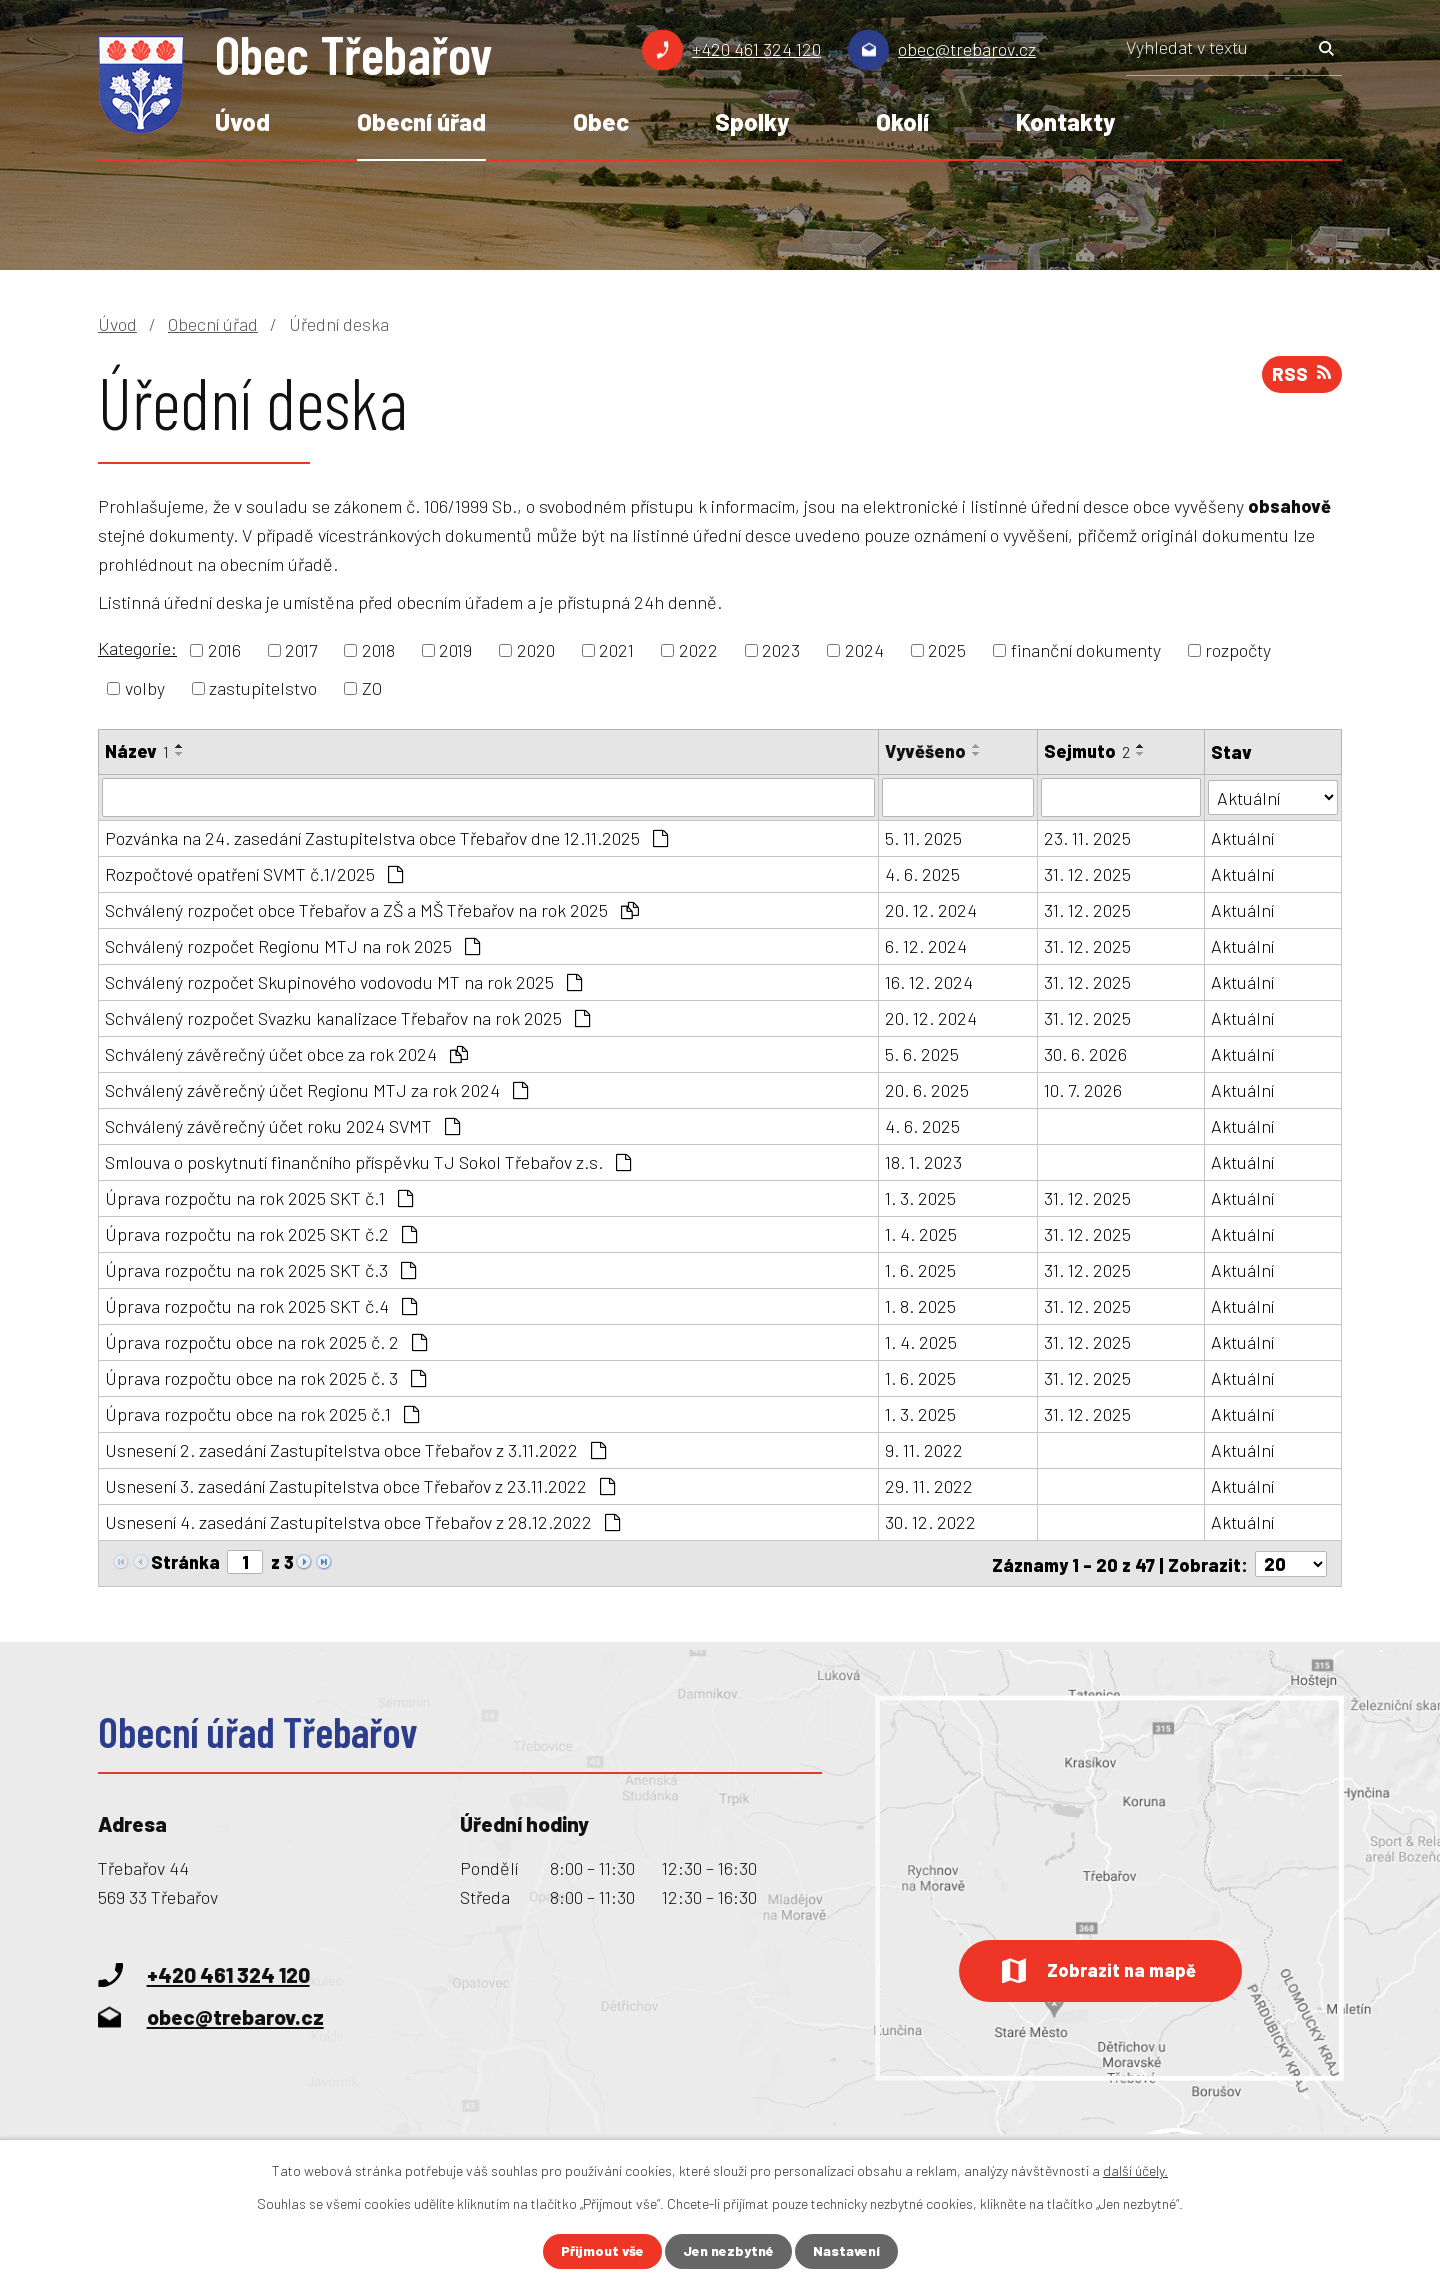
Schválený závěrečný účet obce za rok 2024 (286, 1053)
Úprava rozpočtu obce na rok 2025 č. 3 (265, 1377)
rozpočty (1238, 650)
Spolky (752, 121)
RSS (1301, 375)
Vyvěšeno (925, 751)
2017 (301, 650)
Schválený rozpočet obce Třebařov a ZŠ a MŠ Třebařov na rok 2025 (372, 909)
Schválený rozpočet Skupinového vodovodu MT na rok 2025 (343, 981)
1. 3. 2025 (920, 1197)
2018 (378, 650)
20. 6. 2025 (927, 1089)
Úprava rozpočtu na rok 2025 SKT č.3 (260, 1269)
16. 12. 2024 (929, 981)
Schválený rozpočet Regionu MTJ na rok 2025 (292, 945)
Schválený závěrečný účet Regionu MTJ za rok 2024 (316, 1089)
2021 (616, 650)
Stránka (185, 1561)
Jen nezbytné (728, 2251)
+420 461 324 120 (756, 49)
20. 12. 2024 (931, 909)
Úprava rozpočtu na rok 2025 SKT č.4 (261, 1305)
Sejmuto (1088, 751)
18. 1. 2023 (923, 1161)
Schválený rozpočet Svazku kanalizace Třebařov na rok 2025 (347, 1017)
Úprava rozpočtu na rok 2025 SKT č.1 (259, 1197)
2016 (224, 650)
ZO (372, 688)
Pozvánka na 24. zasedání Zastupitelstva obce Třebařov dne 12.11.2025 (386, 837)
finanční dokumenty (1086, 650)
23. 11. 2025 (1088, 837)
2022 (698, 650)
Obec (601, 121)
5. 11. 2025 (923, 837)
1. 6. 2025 (920, 1269)
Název (137, 751)
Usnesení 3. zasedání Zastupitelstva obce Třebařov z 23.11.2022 (360, 1485)
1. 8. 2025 (920, 1305)
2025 (947, 650)
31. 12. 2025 (1088, 873)
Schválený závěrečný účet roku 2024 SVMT (282, 1125)
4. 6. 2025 (922, 873)
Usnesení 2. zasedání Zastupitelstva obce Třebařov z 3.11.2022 (355, 1449)
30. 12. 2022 (930, 1521)
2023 (781, 650)
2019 (455, 650)
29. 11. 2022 (929, 1485)
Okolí (902, 121)
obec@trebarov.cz (967, 49)
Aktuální (1242, 837)
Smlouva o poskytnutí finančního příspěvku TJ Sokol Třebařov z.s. (368, 1161)
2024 (864, 650)
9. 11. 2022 (924, 1449)
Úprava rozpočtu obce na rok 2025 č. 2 (266, 1341)
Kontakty (1065, 121)
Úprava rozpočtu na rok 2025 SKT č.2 (261, 1233)
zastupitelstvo (263, 688)
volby (145, 688)
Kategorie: (137, 648)
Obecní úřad (421, 121)
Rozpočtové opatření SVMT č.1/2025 (254, 873)
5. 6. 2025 (922, 1053)
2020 (536, 650)
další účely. (1135, 2170)
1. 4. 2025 (921, 1233)
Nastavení (847, 2251)
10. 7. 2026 (1084, 1089)
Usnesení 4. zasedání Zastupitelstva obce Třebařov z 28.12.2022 (362, 1521)
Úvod (242, 121)
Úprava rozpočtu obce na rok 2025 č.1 (262, 1413)
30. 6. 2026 (1086, 1053)
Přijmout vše (602, 2251)
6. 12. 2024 (926, 945)
